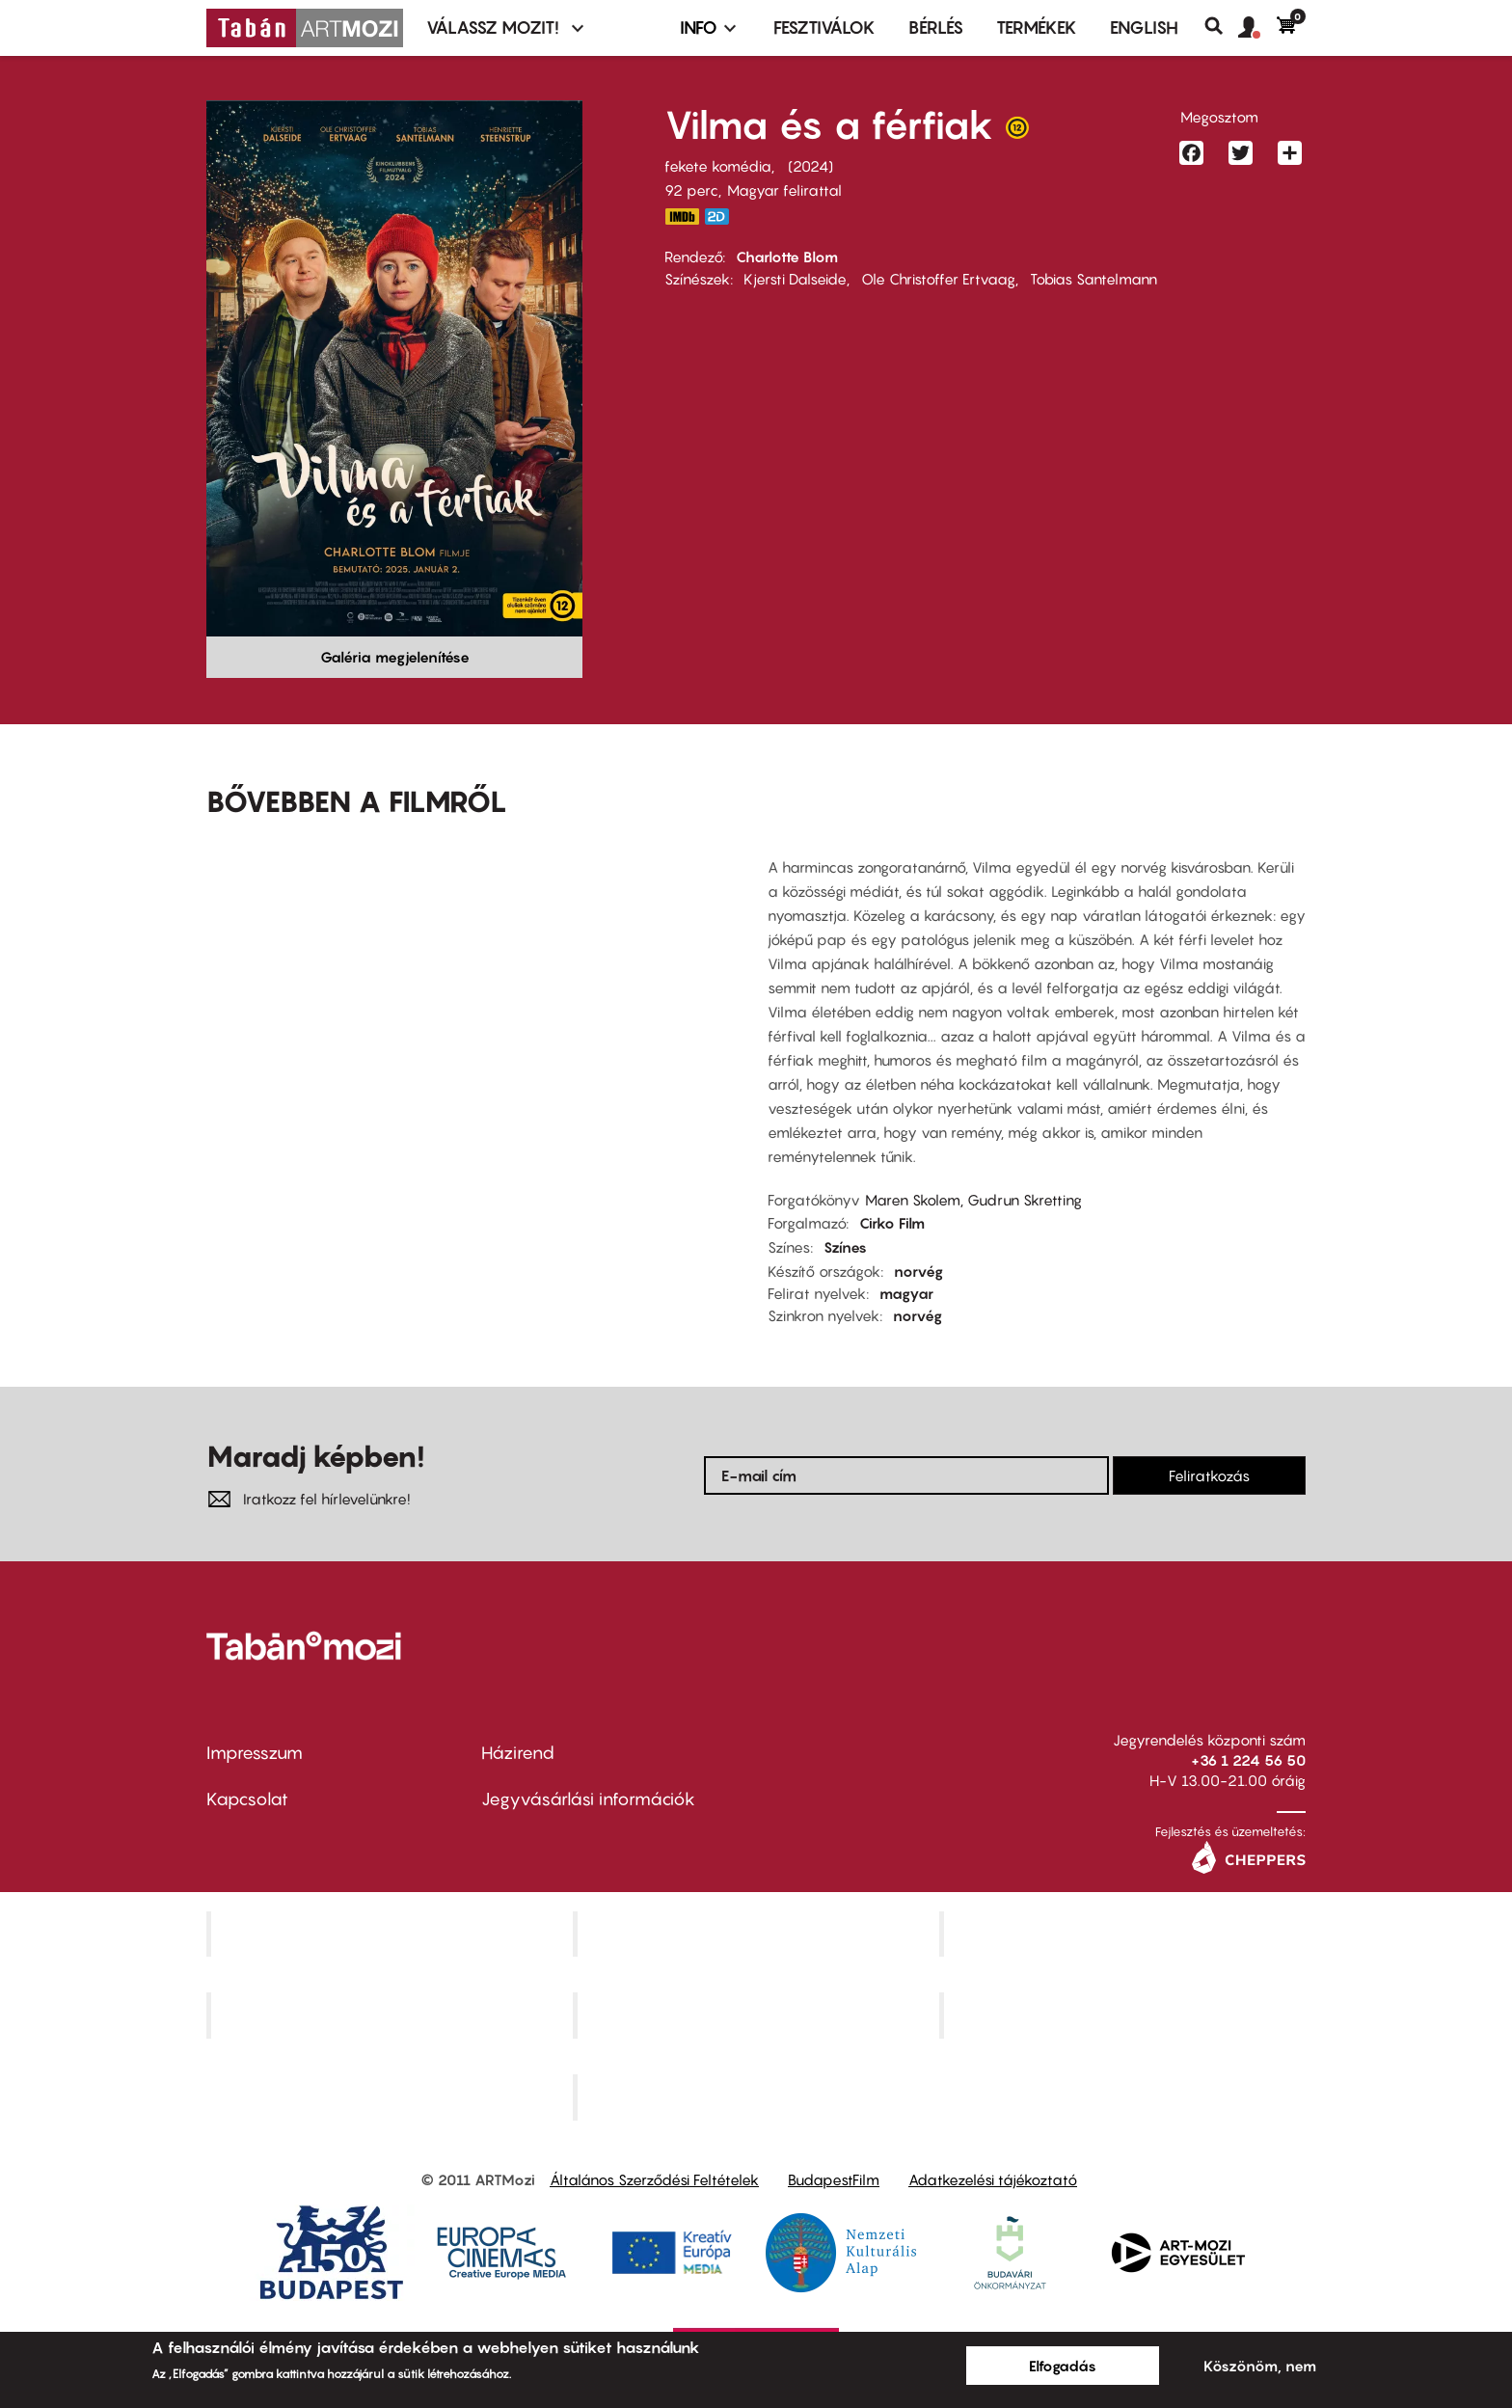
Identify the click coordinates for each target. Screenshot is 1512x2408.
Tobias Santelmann (1093, 278)
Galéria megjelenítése (395, 656)
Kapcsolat (247, 1799)
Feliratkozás (1209, 1475)
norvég (918, 1271)
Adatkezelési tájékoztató (992, 2179)
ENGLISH (1144, 27)
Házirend (517, 1753)
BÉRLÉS (935, 27)
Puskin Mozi (391, 2015)
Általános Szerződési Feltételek (654, 2179)
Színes (845, 1247)
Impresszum (254, 1753)
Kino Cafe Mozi (758, 1933)
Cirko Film (892, 1222)
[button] (1257, 28)
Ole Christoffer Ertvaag (938, 278)
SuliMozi (758, 2015)
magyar (906, 1293)
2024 (810, 166)
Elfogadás (1062, 2365)
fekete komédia (717, 166)
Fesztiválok (824, 27)
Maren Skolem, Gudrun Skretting (973, 1199)
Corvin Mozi (392, 1933)
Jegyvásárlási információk (588, 1799)
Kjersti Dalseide (795, 278)
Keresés (1221, 26)
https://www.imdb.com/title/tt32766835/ (681, 216)
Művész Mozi (1124, 1933)
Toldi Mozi (757, 2097)
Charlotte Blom (787, 256)
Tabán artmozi (1124, 2015)
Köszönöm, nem (1259, 2365)
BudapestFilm (833, 2179)
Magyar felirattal (784, 190)
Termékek (1036, 27)
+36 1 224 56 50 (1248, 1760)
